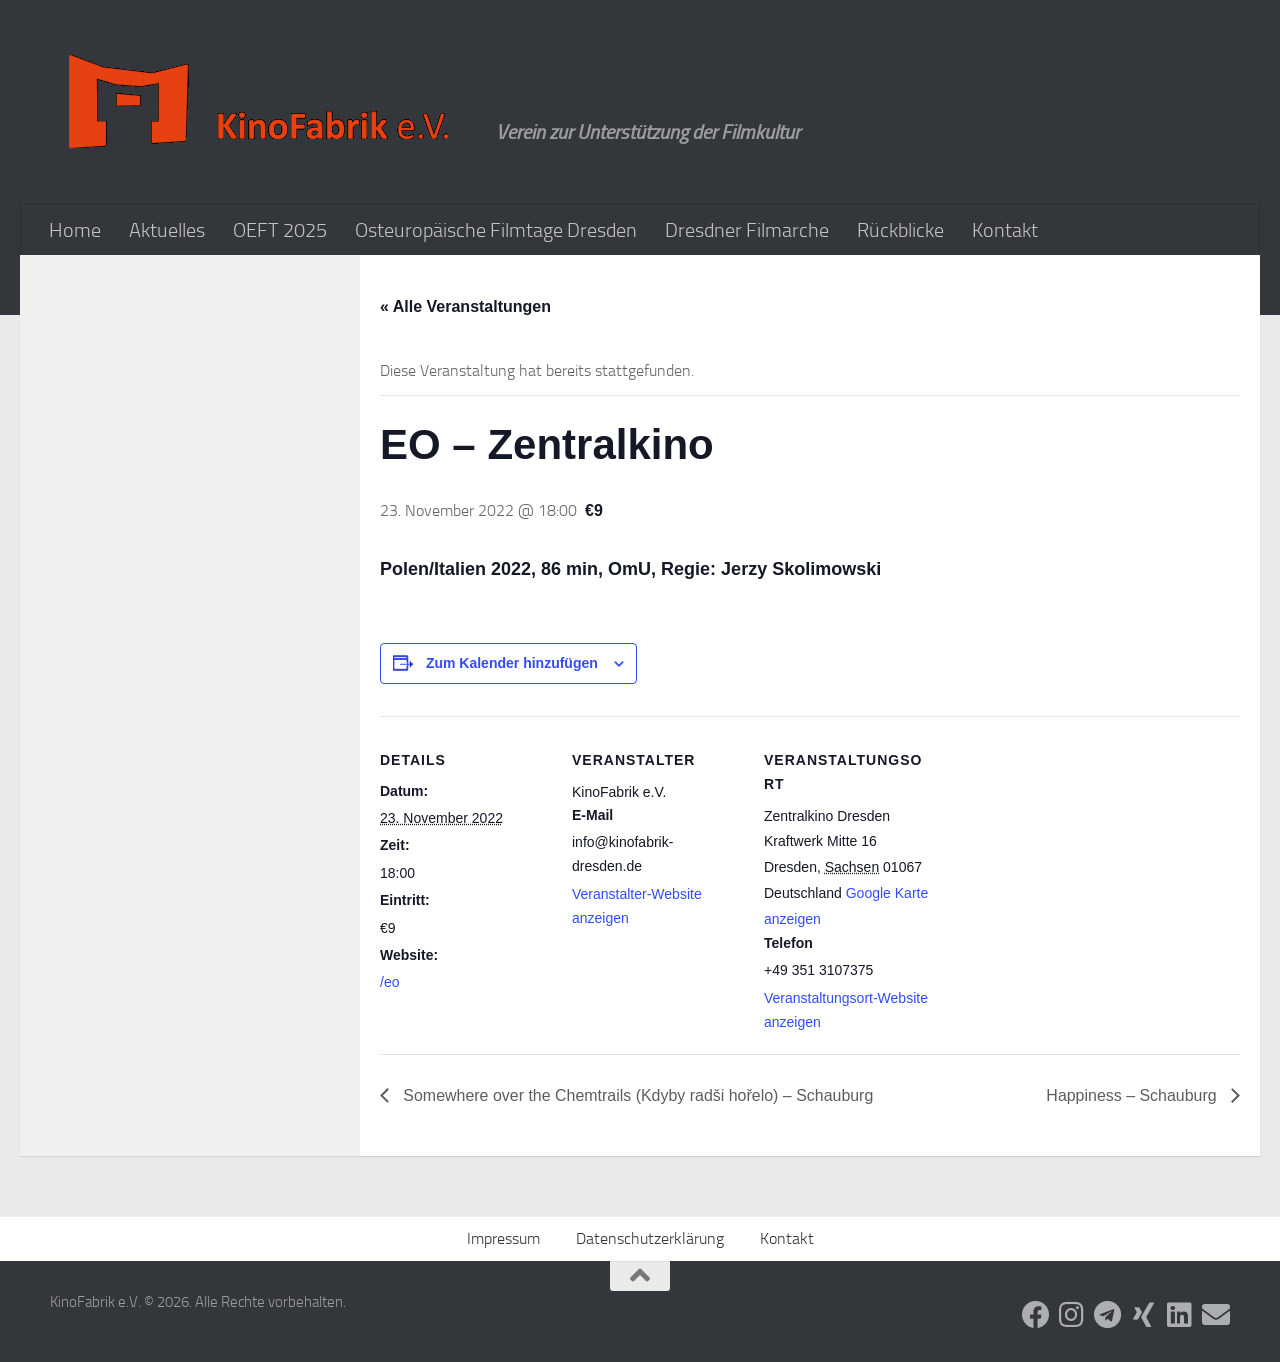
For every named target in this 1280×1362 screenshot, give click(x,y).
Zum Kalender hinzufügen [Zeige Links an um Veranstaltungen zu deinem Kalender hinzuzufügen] (512, 663)
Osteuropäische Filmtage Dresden (496, 230)
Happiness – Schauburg (1133, 1095)
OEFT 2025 (280, 230)
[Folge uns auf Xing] (1144, 1315)
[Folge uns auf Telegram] (1108, 1315)
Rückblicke (900, 230)
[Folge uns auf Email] (1216, 1315)
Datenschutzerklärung (650, 1238)
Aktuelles (167, 230)
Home (75, 230)
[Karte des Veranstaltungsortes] (1061, 853)
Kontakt (1005, 230)
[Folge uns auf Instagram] (1072, 1315)
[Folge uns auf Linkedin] (1180, 1315)
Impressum (503, 1238)
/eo (389, 982)
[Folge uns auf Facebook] (1036, 1315)
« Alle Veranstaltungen (465, 306)
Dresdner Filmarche (747, 230)
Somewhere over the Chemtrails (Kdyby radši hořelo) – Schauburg (637, 1095)
